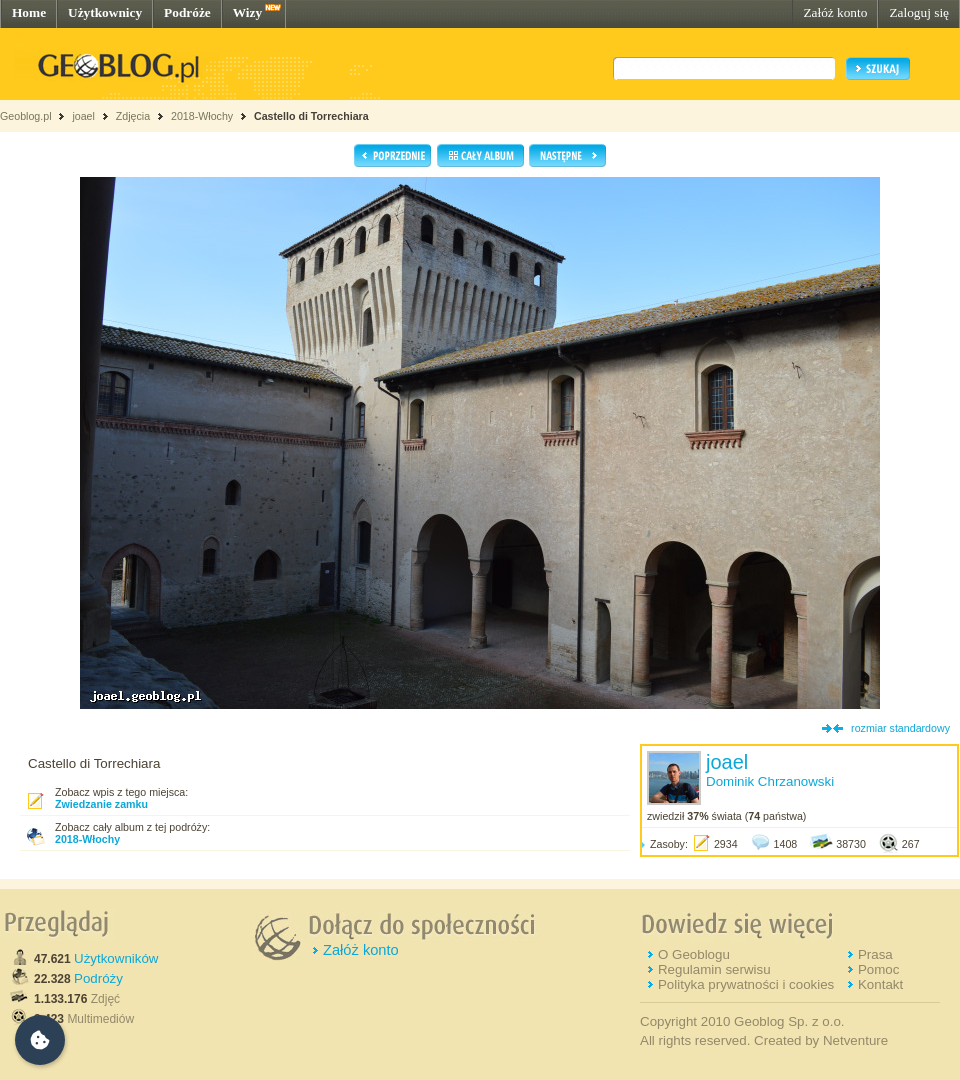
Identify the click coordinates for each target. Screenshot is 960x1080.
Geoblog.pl (26, 116)
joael (83, 116)
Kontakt (880, 984)
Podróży (98, 978)
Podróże (187, 12)
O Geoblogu (694, 954)
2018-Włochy (202, 116)
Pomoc (878, 969)
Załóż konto (835, 12)
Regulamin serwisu (714, 969)
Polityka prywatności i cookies (746, 984)
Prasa (875, 954)
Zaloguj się (919, 12)
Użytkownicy (105, 12)
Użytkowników (116, 958)
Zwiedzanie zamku (101, 804)
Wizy (247, 12)
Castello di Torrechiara (311, 116)
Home (29, 12)
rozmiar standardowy (900, 728)
